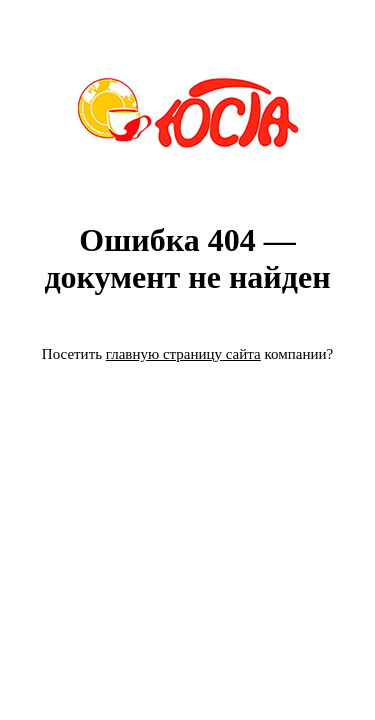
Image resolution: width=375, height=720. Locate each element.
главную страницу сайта (183, 354)
